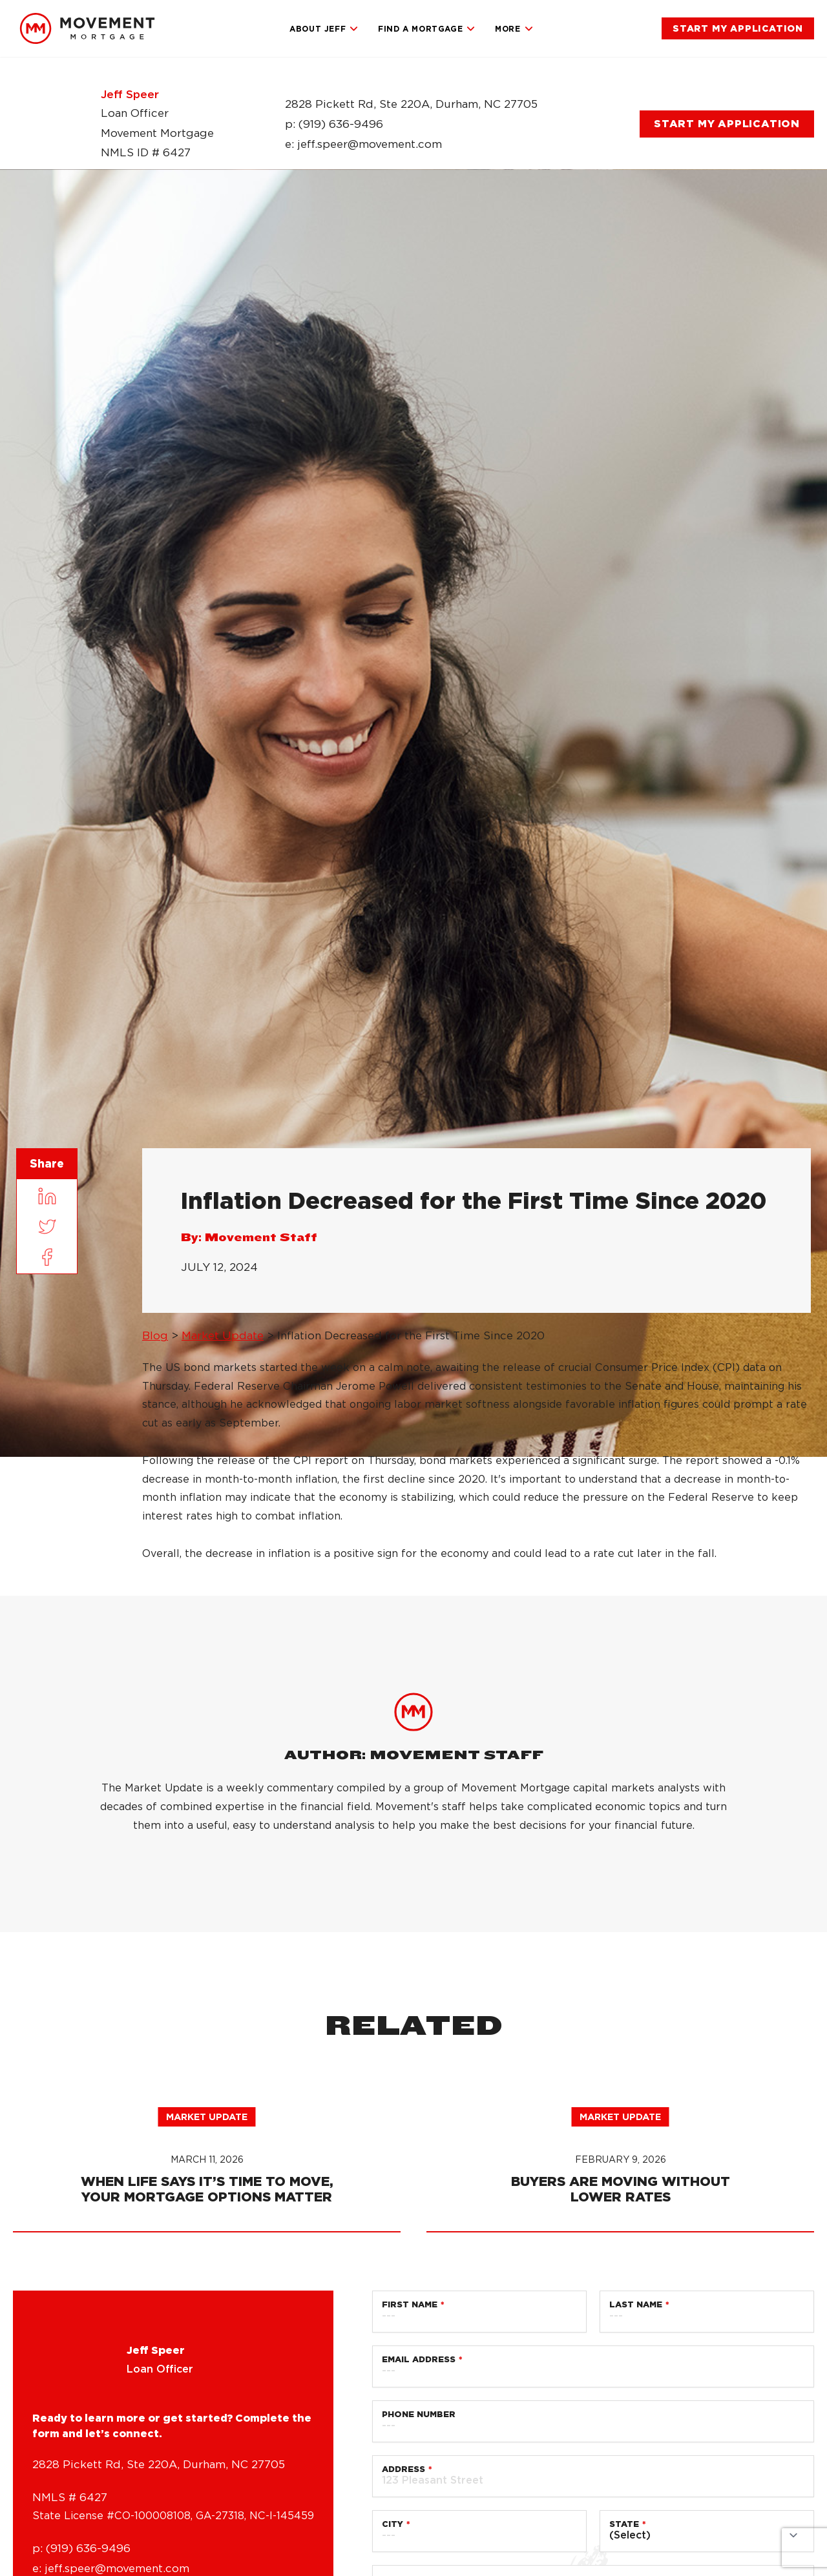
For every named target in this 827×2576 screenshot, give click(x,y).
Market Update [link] (223, 1335)
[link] (87, 28)
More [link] (514, 29)
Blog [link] (155, 1335)
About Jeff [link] (324, 29)
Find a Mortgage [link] (427, 29)
